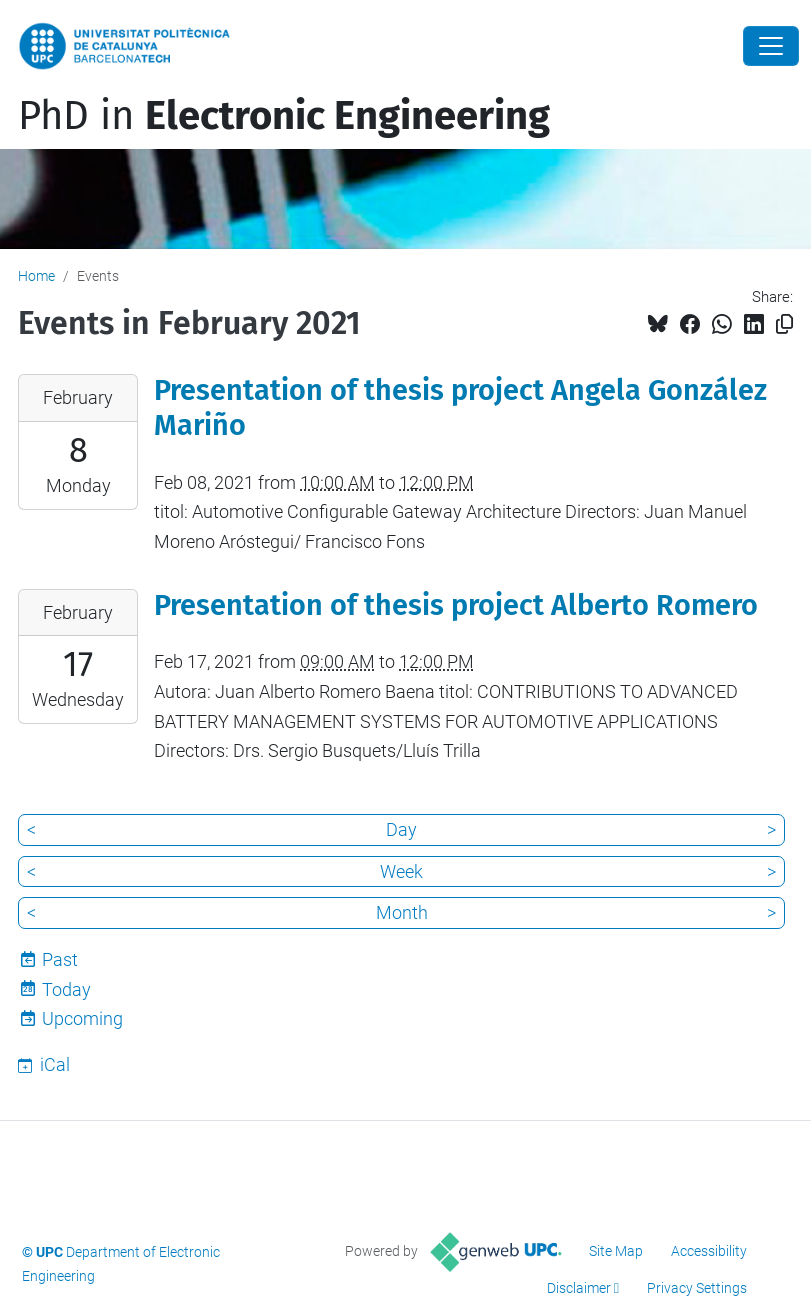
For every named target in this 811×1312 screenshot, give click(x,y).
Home (36, 276)
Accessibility (709, 1251)
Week (401, 871)
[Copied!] (784, 324)
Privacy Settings (697, 1288)
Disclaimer (579, 1288)
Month (402, 912)
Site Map (616, 1251)
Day (401, 829)
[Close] (771, 46)
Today (66, 989)
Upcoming (82, 1018)
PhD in (284, 116)
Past (60, 959)
